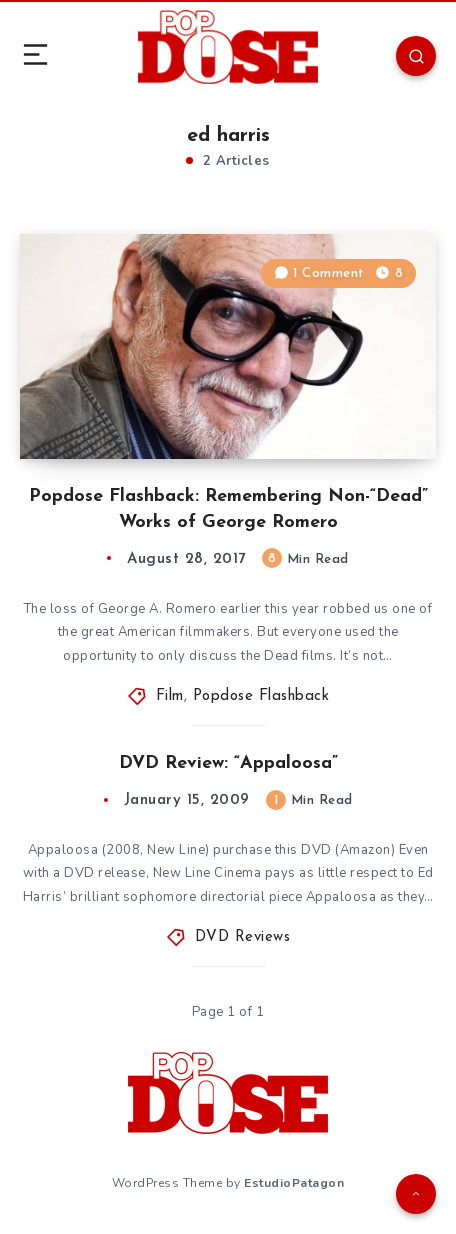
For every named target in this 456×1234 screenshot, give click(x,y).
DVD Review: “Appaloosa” (228, 763)
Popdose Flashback (261, 696)
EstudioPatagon (294, 1183)
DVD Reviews (243, 937)
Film (170, 696)
